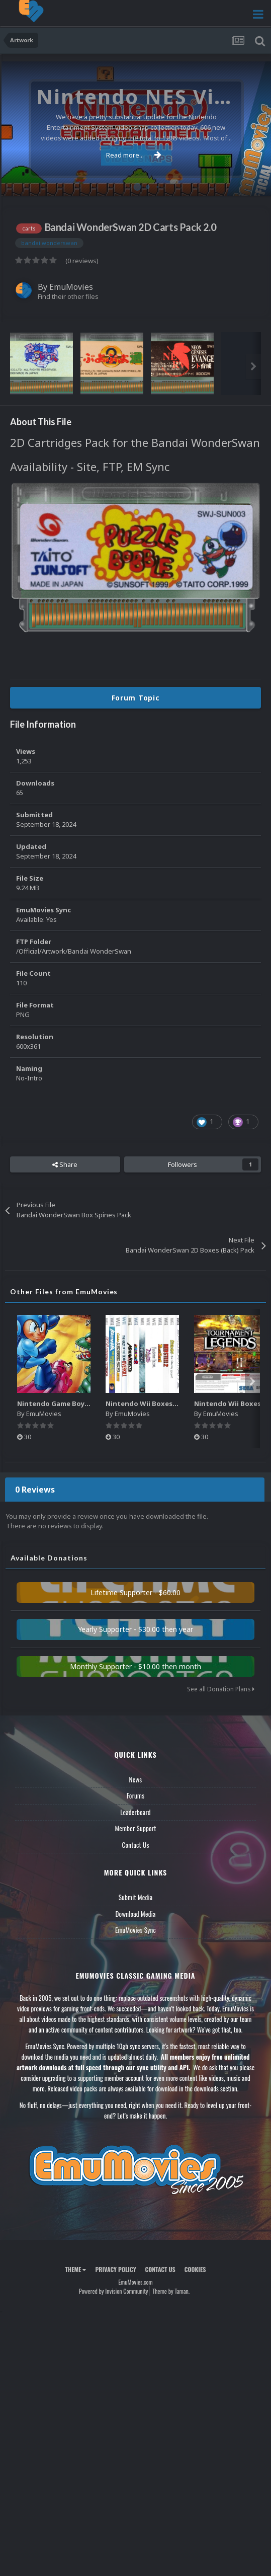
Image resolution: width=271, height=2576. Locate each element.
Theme (75, 2269)
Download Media (136, 1914)
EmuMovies (71, 286)
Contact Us (135, 1845)
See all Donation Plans (220, 1689)
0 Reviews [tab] (35, 1489)
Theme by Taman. (171, 2291)
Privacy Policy (115, 2269)
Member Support (135, 1828)
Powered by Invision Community (113, 2291)
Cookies (195, 2269)
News (135, 1779)
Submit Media (136, 1897)
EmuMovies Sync (135, 1930)
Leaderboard (135, 1812)
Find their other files (68, 296)
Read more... (133, 155)
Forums (136, 1795)
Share (64, 1164)
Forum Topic (136, 697)
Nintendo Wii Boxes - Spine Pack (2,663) (171, 1403)
